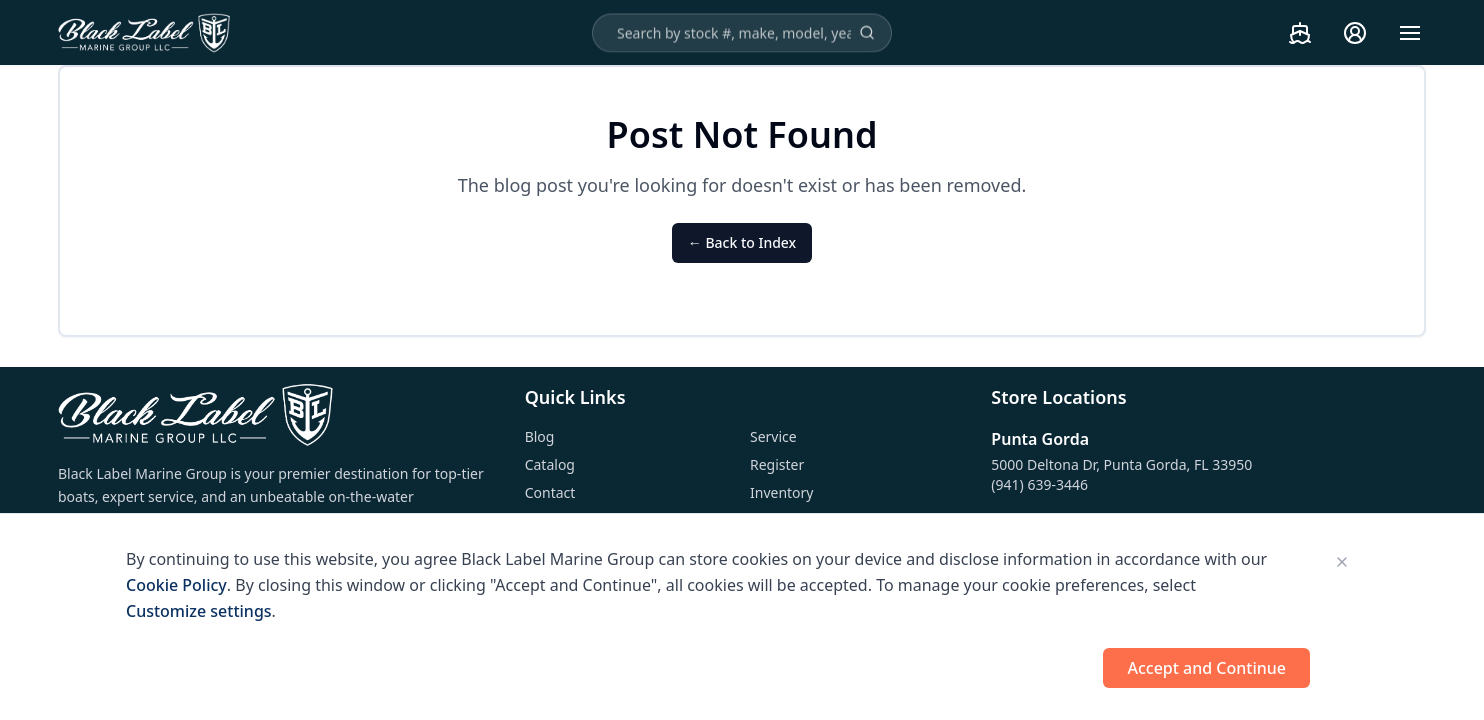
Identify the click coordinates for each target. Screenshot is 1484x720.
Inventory (782, 492)
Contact (550, 492)
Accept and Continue (1206, 668)
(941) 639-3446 (1039, 484)
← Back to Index (742, 242)
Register (777, 464)
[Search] (867, 33)
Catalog (550, 464)
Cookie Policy (176, 585)
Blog (540, 436)
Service (773, 436)
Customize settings (199, 611)
